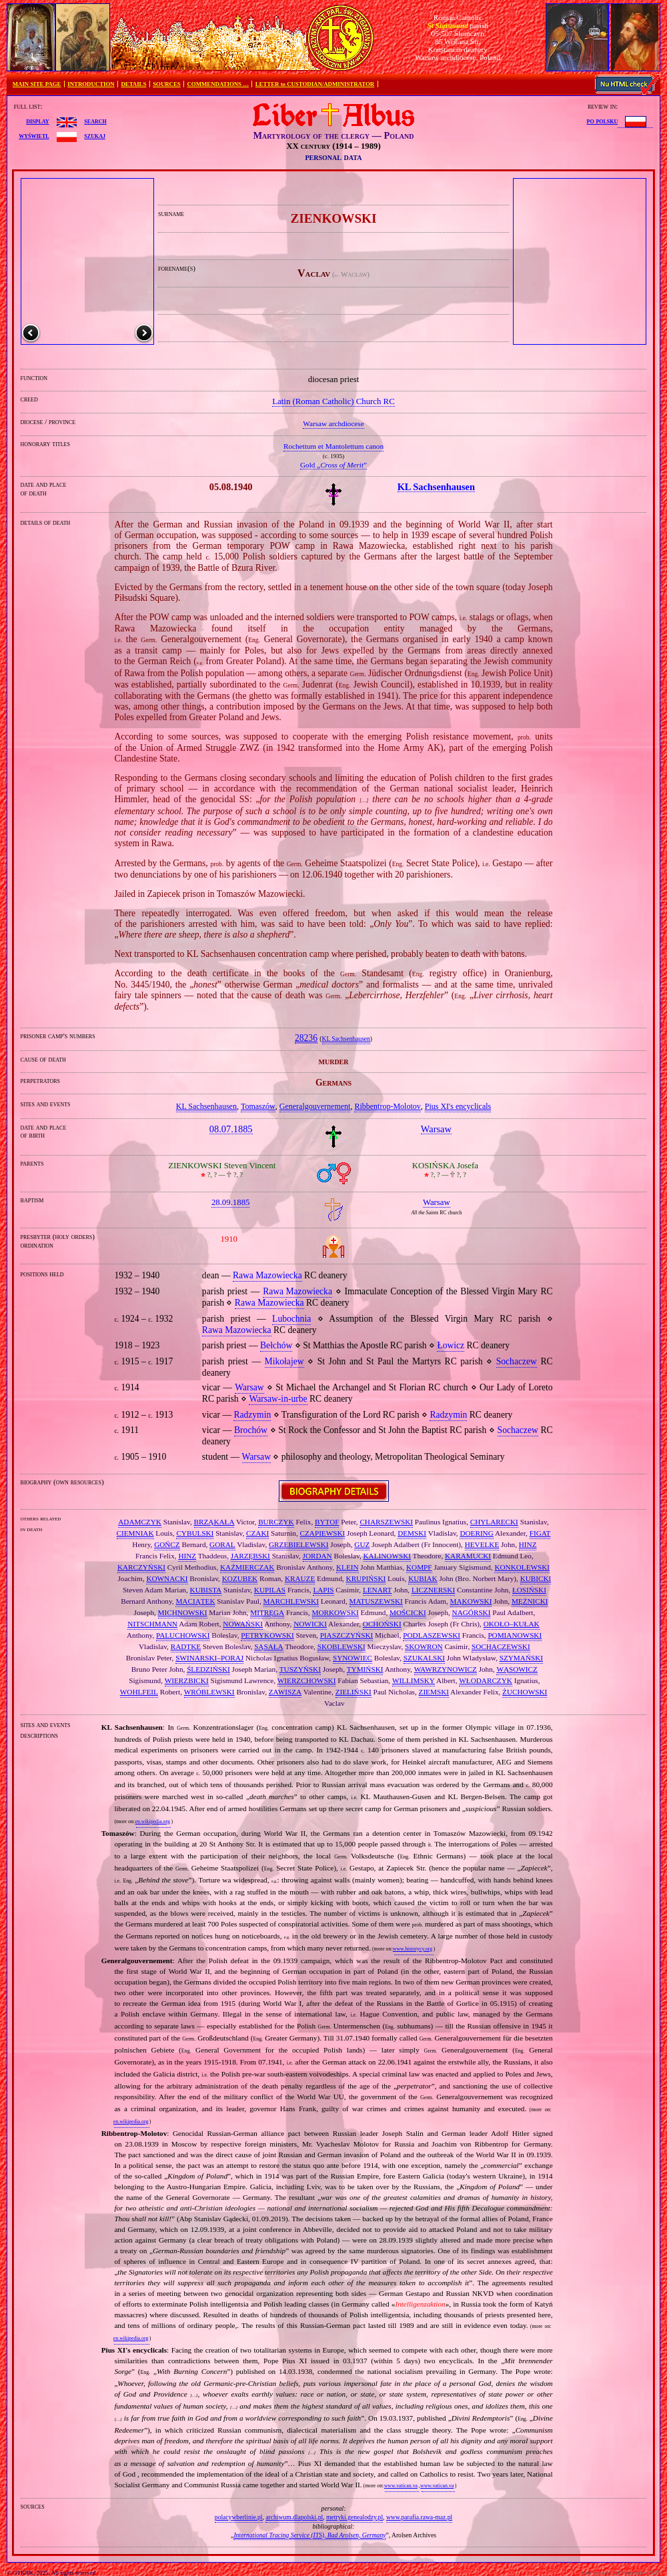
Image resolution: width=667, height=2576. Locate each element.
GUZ (362, 1544)
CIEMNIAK (135, 1533)
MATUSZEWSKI (376, 1601)
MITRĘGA (267, 1612)
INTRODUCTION (90, 84)
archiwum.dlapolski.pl (294, 2517)
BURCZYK (275, 1522)
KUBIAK (423, 1578)
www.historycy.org (412, 1949)
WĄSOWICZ (517, 1669)
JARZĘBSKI (250, 1556)
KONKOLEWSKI (522, 1567)
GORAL (222, 1544)
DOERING (476, 1533)
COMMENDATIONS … (218, 84)
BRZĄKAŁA (214, 1522)
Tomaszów (258, 1106)
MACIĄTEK (195, 1601)
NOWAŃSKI (243, 1624)
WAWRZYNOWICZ (445, 1669)
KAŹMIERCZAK (247, 1567)
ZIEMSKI (434, 1692)
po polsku (602, 121)
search (95, 121)
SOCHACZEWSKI (501, 1646)
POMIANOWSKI (515, 1635)
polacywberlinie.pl (239, 2517)
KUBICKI (536, 1578)
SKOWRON (424, 1646)
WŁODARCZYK (485, 1680)
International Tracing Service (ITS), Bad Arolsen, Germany (309, 2535)
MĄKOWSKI (471, 1601)
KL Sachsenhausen (346, 1039)
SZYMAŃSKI (521, 1658)
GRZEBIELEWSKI (298, 1544)
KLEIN (347, 1567)
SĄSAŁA (268, 1646)
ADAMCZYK (139, 1522)
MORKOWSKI (335, 1612)
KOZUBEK (239, 1578)
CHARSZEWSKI (386, 1522)
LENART (377, 1590)
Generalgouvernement (315, 1106)
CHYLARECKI (494, 1522)
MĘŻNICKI (530, 1601)
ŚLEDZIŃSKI (208, 1669)
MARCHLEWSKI (291, 1601)
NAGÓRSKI (471, 1612)
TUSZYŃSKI (300, 1669)
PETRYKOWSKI (267, 1635)
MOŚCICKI (408, 1612)
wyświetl (34, 135)
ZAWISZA (285, 1692)
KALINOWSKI (387, 1556)
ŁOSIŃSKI (529, 1590)
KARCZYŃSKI (141, 1567)
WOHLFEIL (139, 1692)
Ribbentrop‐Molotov (387, 1106)
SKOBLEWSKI (341, 1646)
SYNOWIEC (352, 1658)
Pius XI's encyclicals (458, 1106)
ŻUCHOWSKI (524, 1692)
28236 (306, 1038)
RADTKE (186, 1646)
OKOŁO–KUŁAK (512, 1624)
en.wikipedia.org (152, 1821)
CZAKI (257, 1533)
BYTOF (327, 1522)
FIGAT (540, 1533)
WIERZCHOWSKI (306, 1680)
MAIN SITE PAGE (37, 84)
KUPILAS (269, 1590)
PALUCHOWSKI (182, 1635)
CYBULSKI (194, 1533)
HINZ (528, 1544)
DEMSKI (412, 1533)
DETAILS (133, 84)
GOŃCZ (167, 1544)
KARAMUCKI (468, 1556)
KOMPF (419, 1567)
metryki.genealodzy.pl (354, 2517)
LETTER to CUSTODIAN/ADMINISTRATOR (314, 84)
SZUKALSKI (424, 1658)
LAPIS (323, 1590)
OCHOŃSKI (382, 1624)
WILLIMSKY (413, 1680)
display (37, 121)
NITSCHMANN (152, 1624)
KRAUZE (300, 1578)
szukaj (94, 135)
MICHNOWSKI (182, 1612)
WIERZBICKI (187, 1680)
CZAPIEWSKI (323, 1533)
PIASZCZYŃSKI (347, 1635)
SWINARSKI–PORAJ (209, 1658)
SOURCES (167, 84)
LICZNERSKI (433, 1590)
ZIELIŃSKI (354, 1692)
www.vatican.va (401, 2486)
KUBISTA (206, 1590)
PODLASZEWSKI (431, 1635)
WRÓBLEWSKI (209, 1692)
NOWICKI (310, 1624)
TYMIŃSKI (365, 1669)
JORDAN (317, 1556)
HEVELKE (482, 1544)
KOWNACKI (166, 1578)
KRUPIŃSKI (366, 1578)
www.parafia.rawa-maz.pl (419, 2517)
